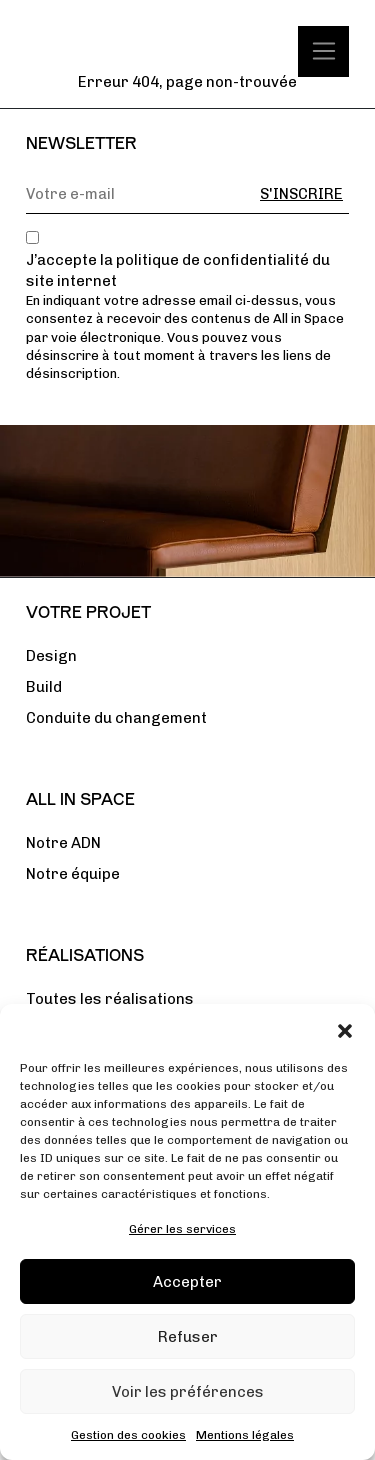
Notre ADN (63, 843)
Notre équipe (73, 874)
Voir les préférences (188, 1392)
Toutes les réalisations (110, 999)
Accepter (187, 1282)
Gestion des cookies (128, 1435)
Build (44, 687)
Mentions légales (245, 1435)
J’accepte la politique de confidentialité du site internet (178, 270)
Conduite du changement (116, 718)
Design (51, 656)
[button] (345, 1029)
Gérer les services (182, 1229)
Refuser (188, 1337)
